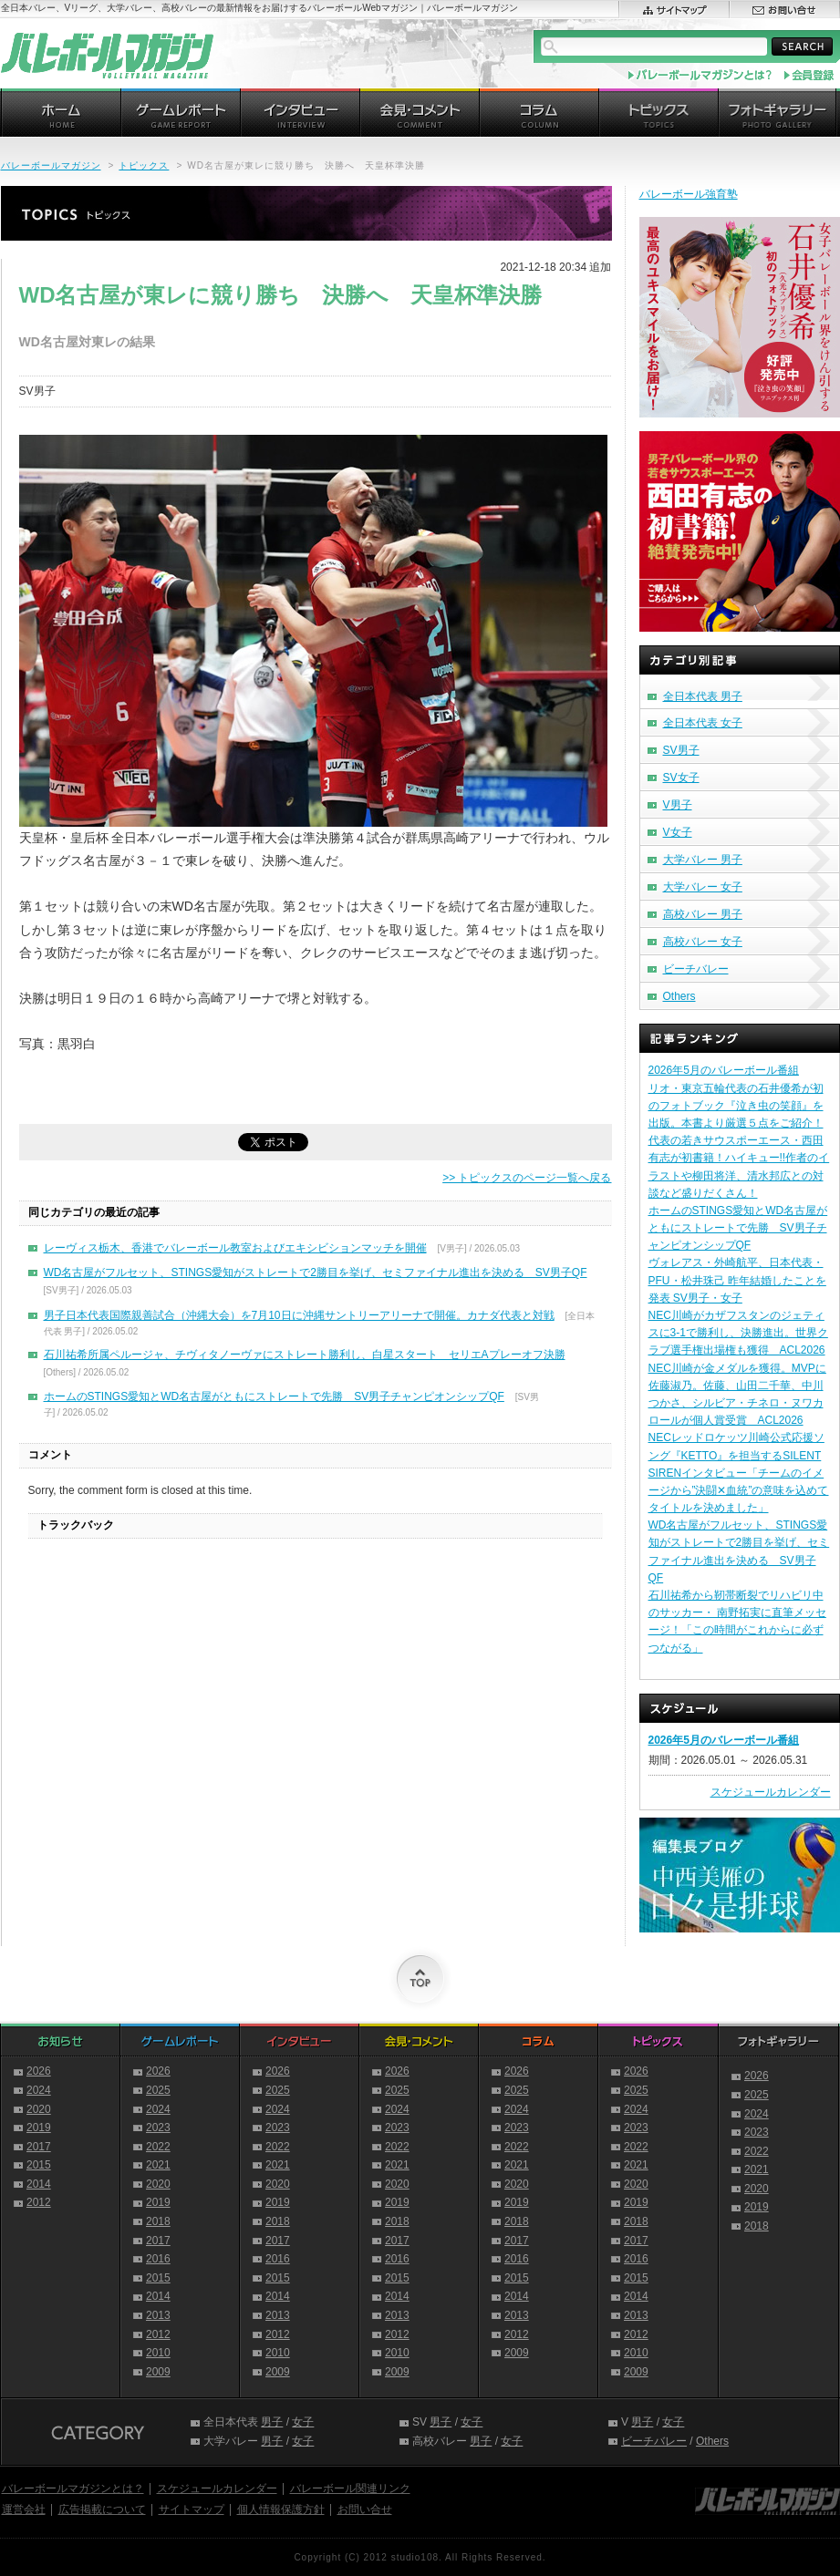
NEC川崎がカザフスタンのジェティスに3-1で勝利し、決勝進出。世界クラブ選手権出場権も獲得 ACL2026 (738, 1332)
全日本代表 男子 (702, 696)
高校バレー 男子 (702, 914)
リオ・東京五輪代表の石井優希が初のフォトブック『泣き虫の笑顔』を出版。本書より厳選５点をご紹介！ (736, 1105)
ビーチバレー (696, 969)
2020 (38, 2109)
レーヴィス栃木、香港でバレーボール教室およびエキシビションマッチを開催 (235, 1248)
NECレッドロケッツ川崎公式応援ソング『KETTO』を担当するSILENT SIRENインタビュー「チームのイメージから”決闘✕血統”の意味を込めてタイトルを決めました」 (738, 1472)
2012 (38, 2202)
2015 (38, 2165)
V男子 (677, 805)
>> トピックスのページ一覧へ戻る (526, 1177)
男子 (272, 2422)
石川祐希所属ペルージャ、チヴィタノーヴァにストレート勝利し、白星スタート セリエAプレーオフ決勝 (304, 1354)
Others (679, 996)
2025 (158, 2090)
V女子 (677, 832)
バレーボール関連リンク (350, 2488)
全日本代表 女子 (702, 722)
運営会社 (24, 2509)
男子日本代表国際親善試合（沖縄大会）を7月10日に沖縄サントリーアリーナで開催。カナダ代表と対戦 (299, 1315)
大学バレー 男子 (702, 859)
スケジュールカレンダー (770, 1792)
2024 (38, 2090)
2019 (38, 2127)
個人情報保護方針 (281, 2509)
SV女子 (681, 777)
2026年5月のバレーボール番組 (723, 1070)
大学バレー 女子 (702, 887)
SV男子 (681, 750)
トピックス (144, 165)
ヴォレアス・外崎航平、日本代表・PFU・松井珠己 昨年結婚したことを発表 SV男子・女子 (737, 1279)
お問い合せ (364, 2509)
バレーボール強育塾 (688, 194)
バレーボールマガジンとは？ (73, 2488)
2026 (38, 2071)
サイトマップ (191, 2509)
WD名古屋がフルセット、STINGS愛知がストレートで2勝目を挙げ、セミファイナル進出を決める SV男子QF (315, 1272)
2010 (158, 2352)
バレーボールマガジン (51, 165)
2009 (158, 2371)
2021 (158, 2165)
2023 (158, 2127)
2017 (38, 2146)
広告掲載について (102, 2509)
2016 (158, 2258)
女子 (303, 2422)
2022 (158, 2146)
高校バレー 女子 (702, 941)
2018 (158, 2221)
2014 (38, 2184)
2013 (158, 2315)
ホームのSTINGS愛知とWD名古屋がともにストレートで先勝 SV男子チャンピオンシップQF (274, 1396)
